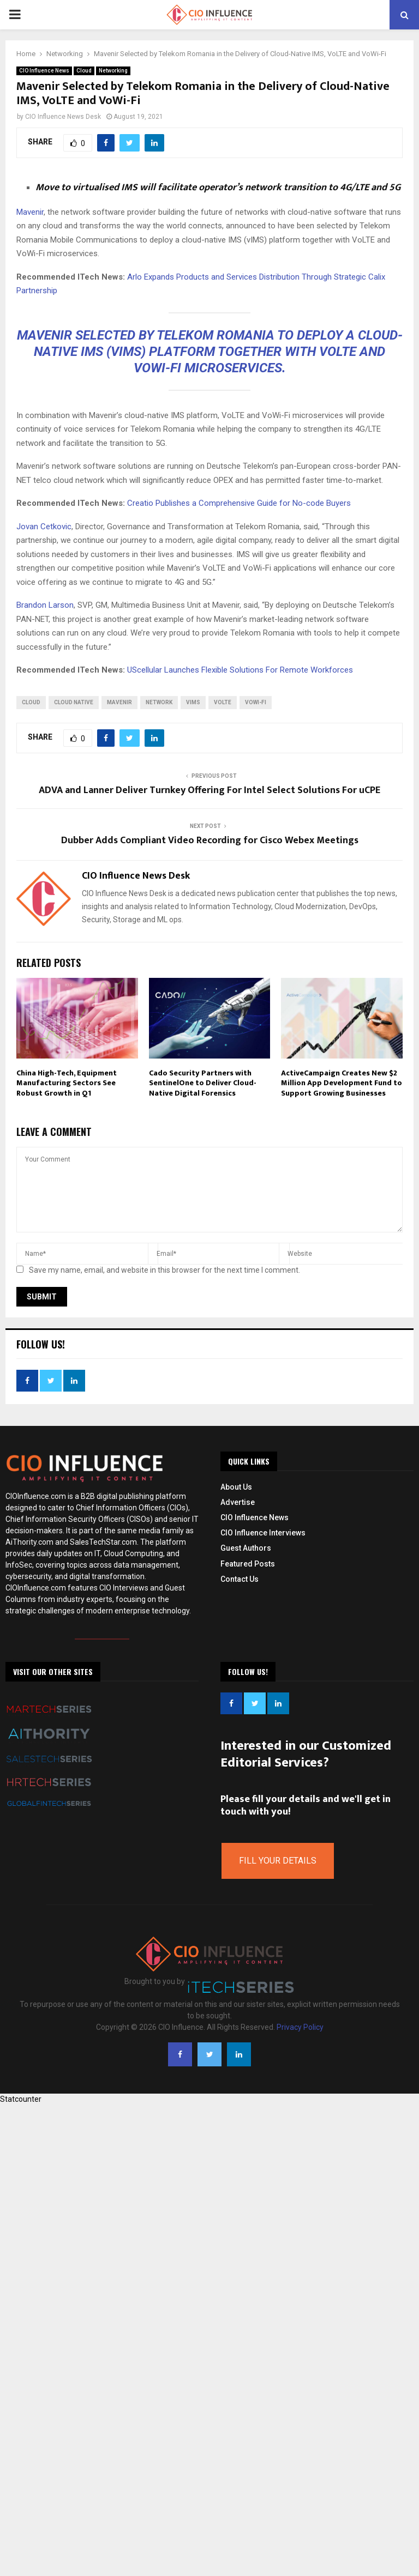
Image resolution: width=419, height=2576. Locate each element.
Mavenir (30, 212)
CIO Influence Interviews (263, 1532)
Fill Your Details (277, 1860)
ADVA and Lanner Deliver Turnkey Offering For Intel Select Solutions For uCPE (209, 790)
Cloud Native (73, 702)
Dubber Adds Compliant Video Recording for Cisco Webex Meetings (209, 840)
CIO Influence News (44, 71)
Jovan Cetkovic (43, 526)
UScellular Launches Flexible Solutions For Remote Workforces (240, 670)
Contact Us (239, 1579)
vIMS (193, 702)
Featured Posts (247, 1563)
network (159, 702)
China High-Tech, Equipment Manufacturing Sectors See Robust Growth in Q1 (66, 1083)
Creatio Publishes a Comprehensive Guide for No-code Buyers (239, 503)
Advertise (237, 1502)
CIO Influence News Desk (63, 116)
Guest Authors (245, 1548)
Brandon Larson (45, 605)
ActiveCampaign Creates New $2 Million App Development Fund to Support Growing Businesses (341, 1083)
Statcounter (20, 2099)
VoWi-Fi (255, 702)
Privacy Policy (300, 2027)
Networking (113, 71)
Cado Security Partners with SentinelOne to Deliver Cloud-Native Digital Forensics (202, 1083)
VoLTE (222, 702)
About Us (236, 1487)
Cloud (84, 71)
